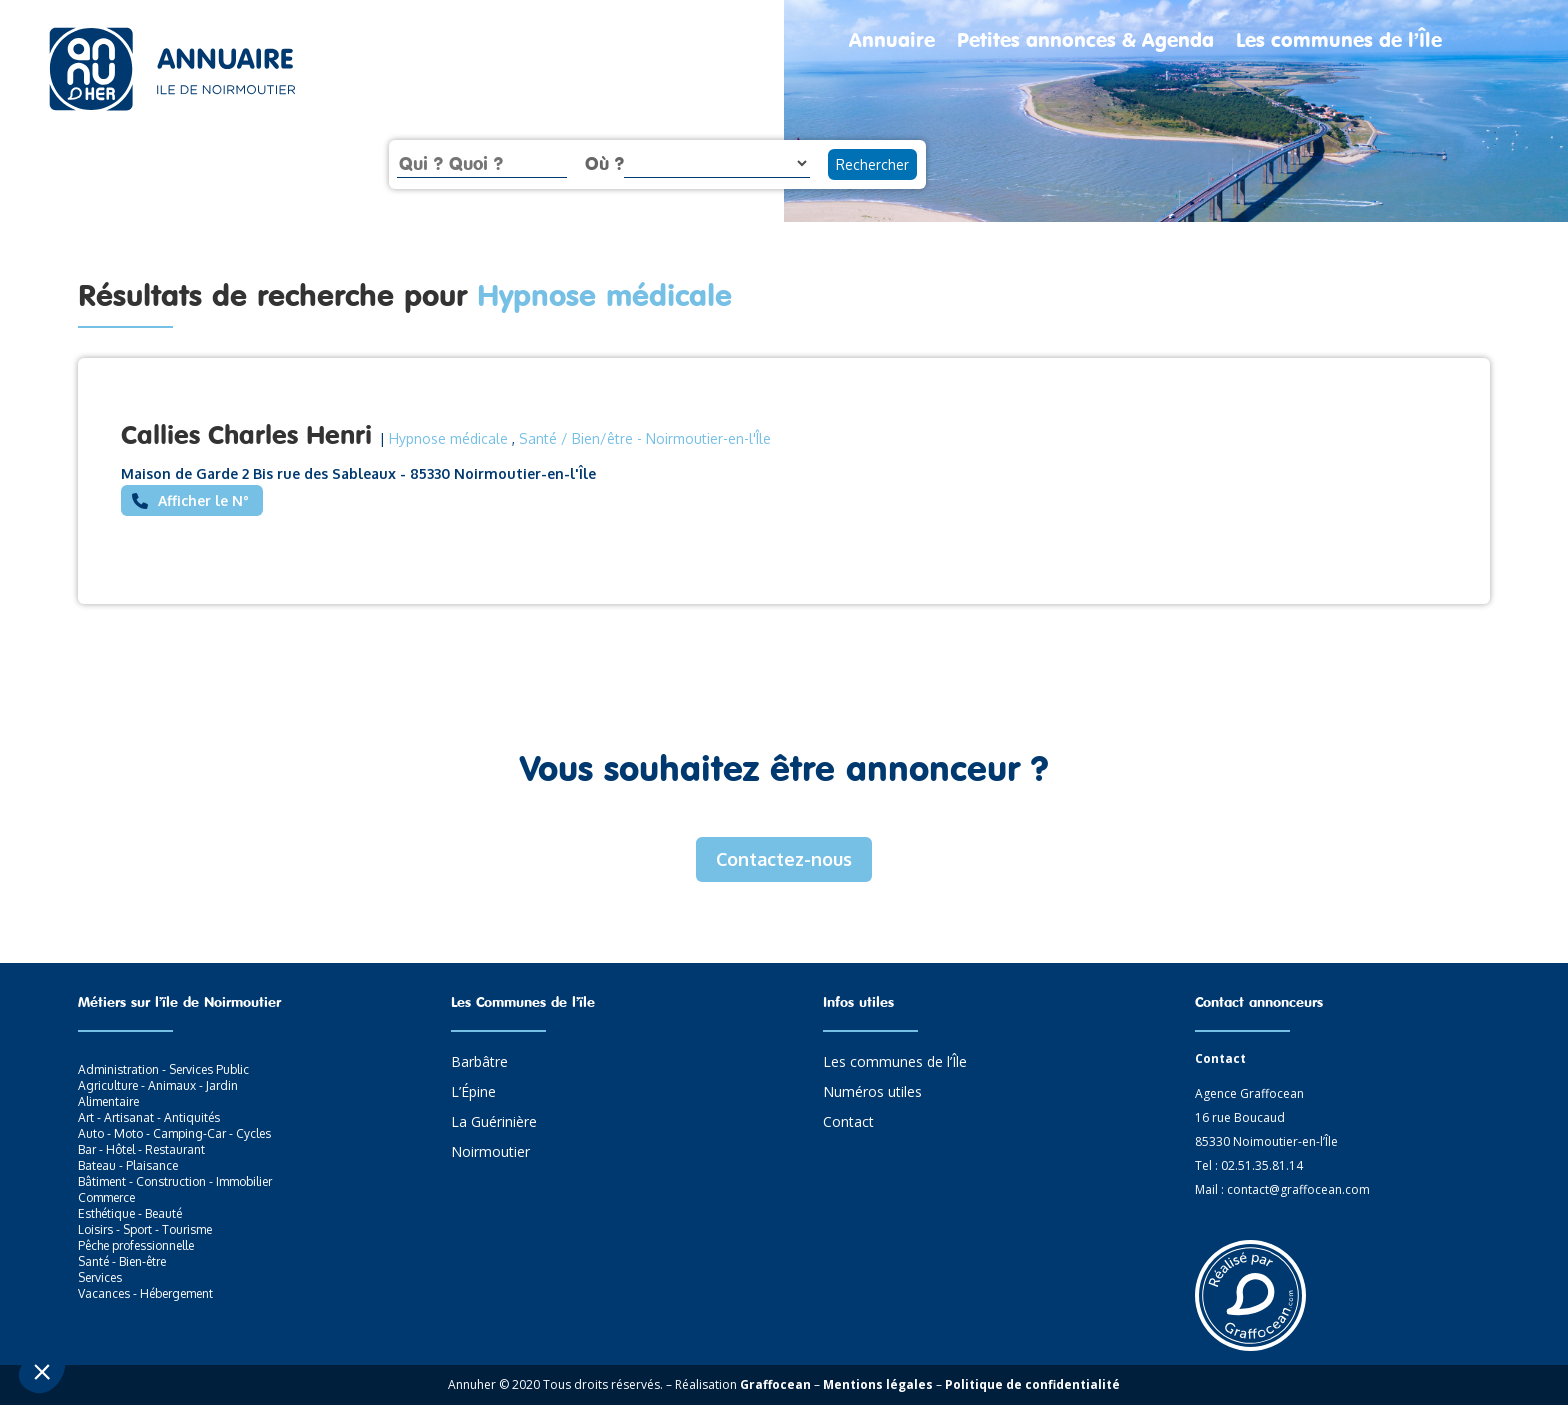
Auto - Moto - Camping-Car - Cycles (174, 1133)
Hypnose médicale (448, 438)
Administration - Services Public (163, 1069)
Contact (848, 1123)
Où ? (604, 163)
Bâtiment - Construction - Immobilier (175, 1181)
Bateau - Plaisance (128, 1165)
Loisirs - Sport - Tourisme (145, 1229)
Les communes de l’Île (1339, 42)
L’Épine (473, 1093)
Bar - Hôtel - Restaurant (141, 1149)
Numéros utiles (872, 1093)
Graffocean (775, 1384)
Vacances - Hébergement (145, 1293)
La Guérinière (494, 1123)
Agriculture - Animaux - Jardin (158, 1085)
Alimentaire (108, 1101)
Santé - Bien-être (122, 1261)
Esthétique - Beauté (130, 1213)
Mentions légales (878, 1384)
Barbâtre (479, 1063)
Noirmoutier (490, 1153)
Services (100, 1277)
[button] (42, 1371)
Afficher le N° (203, 500)
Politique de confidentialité (1032, 1384)
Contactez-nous (784, 859)
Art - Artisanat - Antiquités (149, 1117)
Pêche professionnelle (136, 1245)
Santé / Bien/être (576, 438)
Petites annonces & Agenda (1085, 42)
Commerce (106, 1197)
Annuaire (892, 42)
